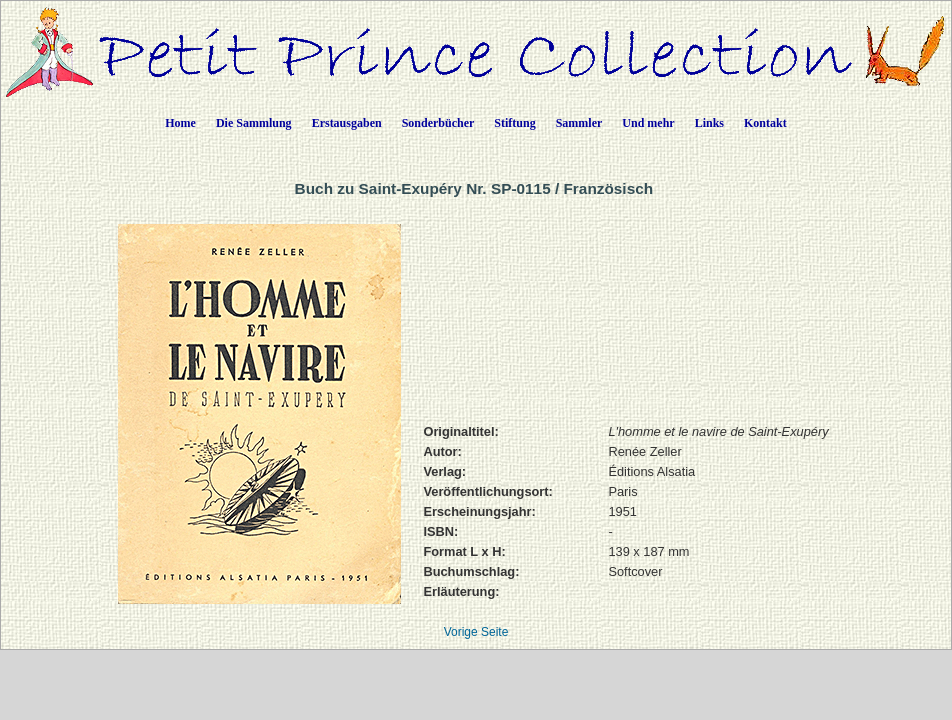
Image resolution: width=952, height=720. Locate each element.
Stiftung (514, 123)
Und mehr (648, 123)
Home (180, 123)
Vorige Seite (476, 632)
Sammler (579, 123)
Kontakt (765, 123)
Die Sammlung (254, 123)
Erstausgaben (347, 123)
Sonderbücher (438, 123)
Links (709, 123)
